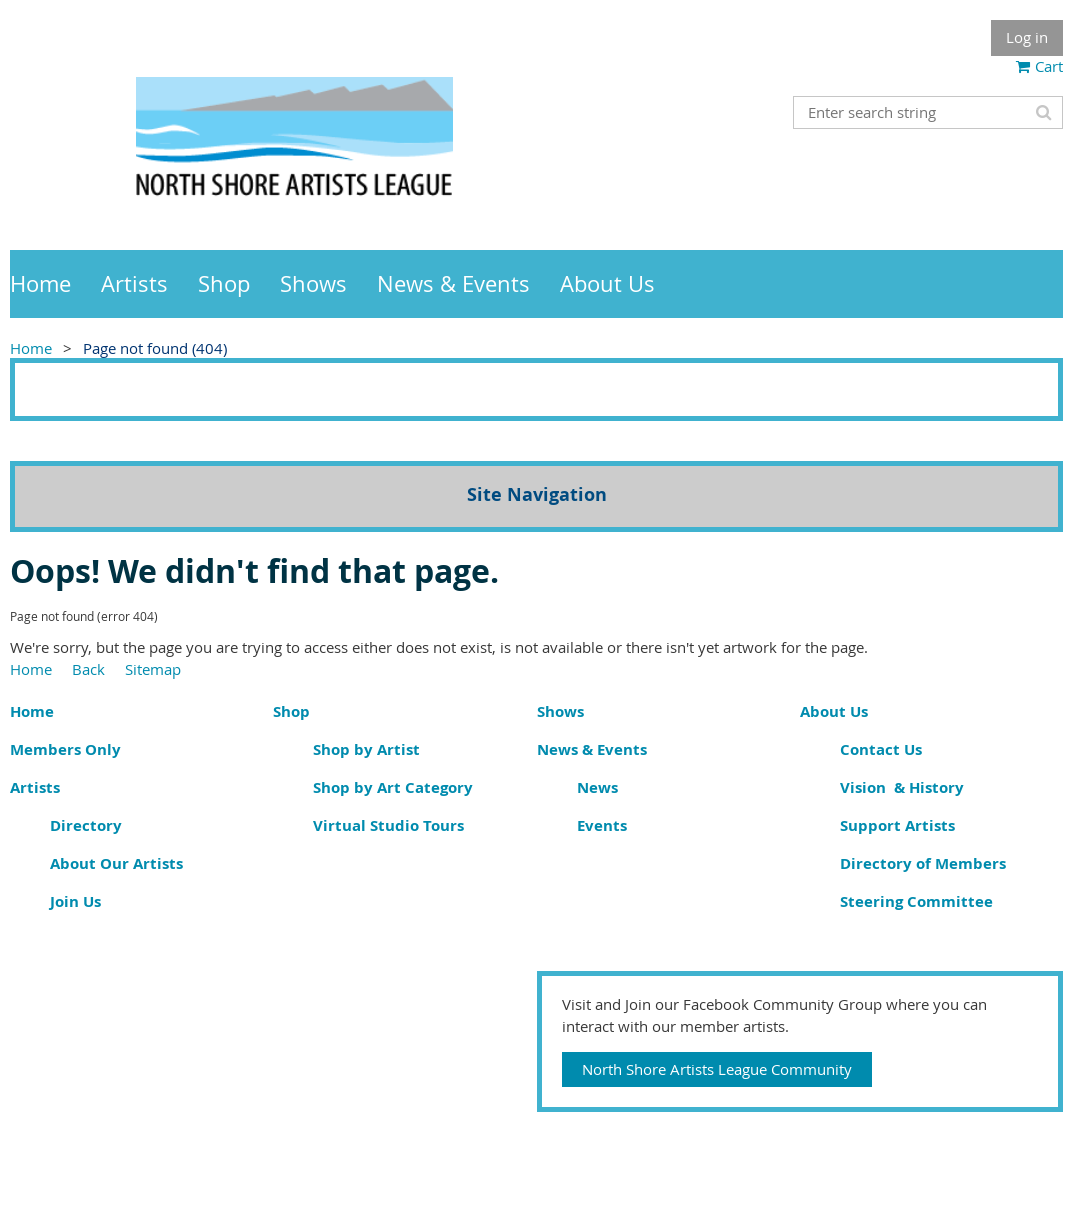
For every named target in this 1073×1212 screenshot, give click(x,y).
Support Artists (897, 825)
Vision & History (902, 787)
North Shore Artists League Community (717, 1069)
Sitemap (153, 669)
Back (88, 669)
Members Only (65, 749)
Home (31, 348)
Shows (560, 711)
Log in (1027, 37)
